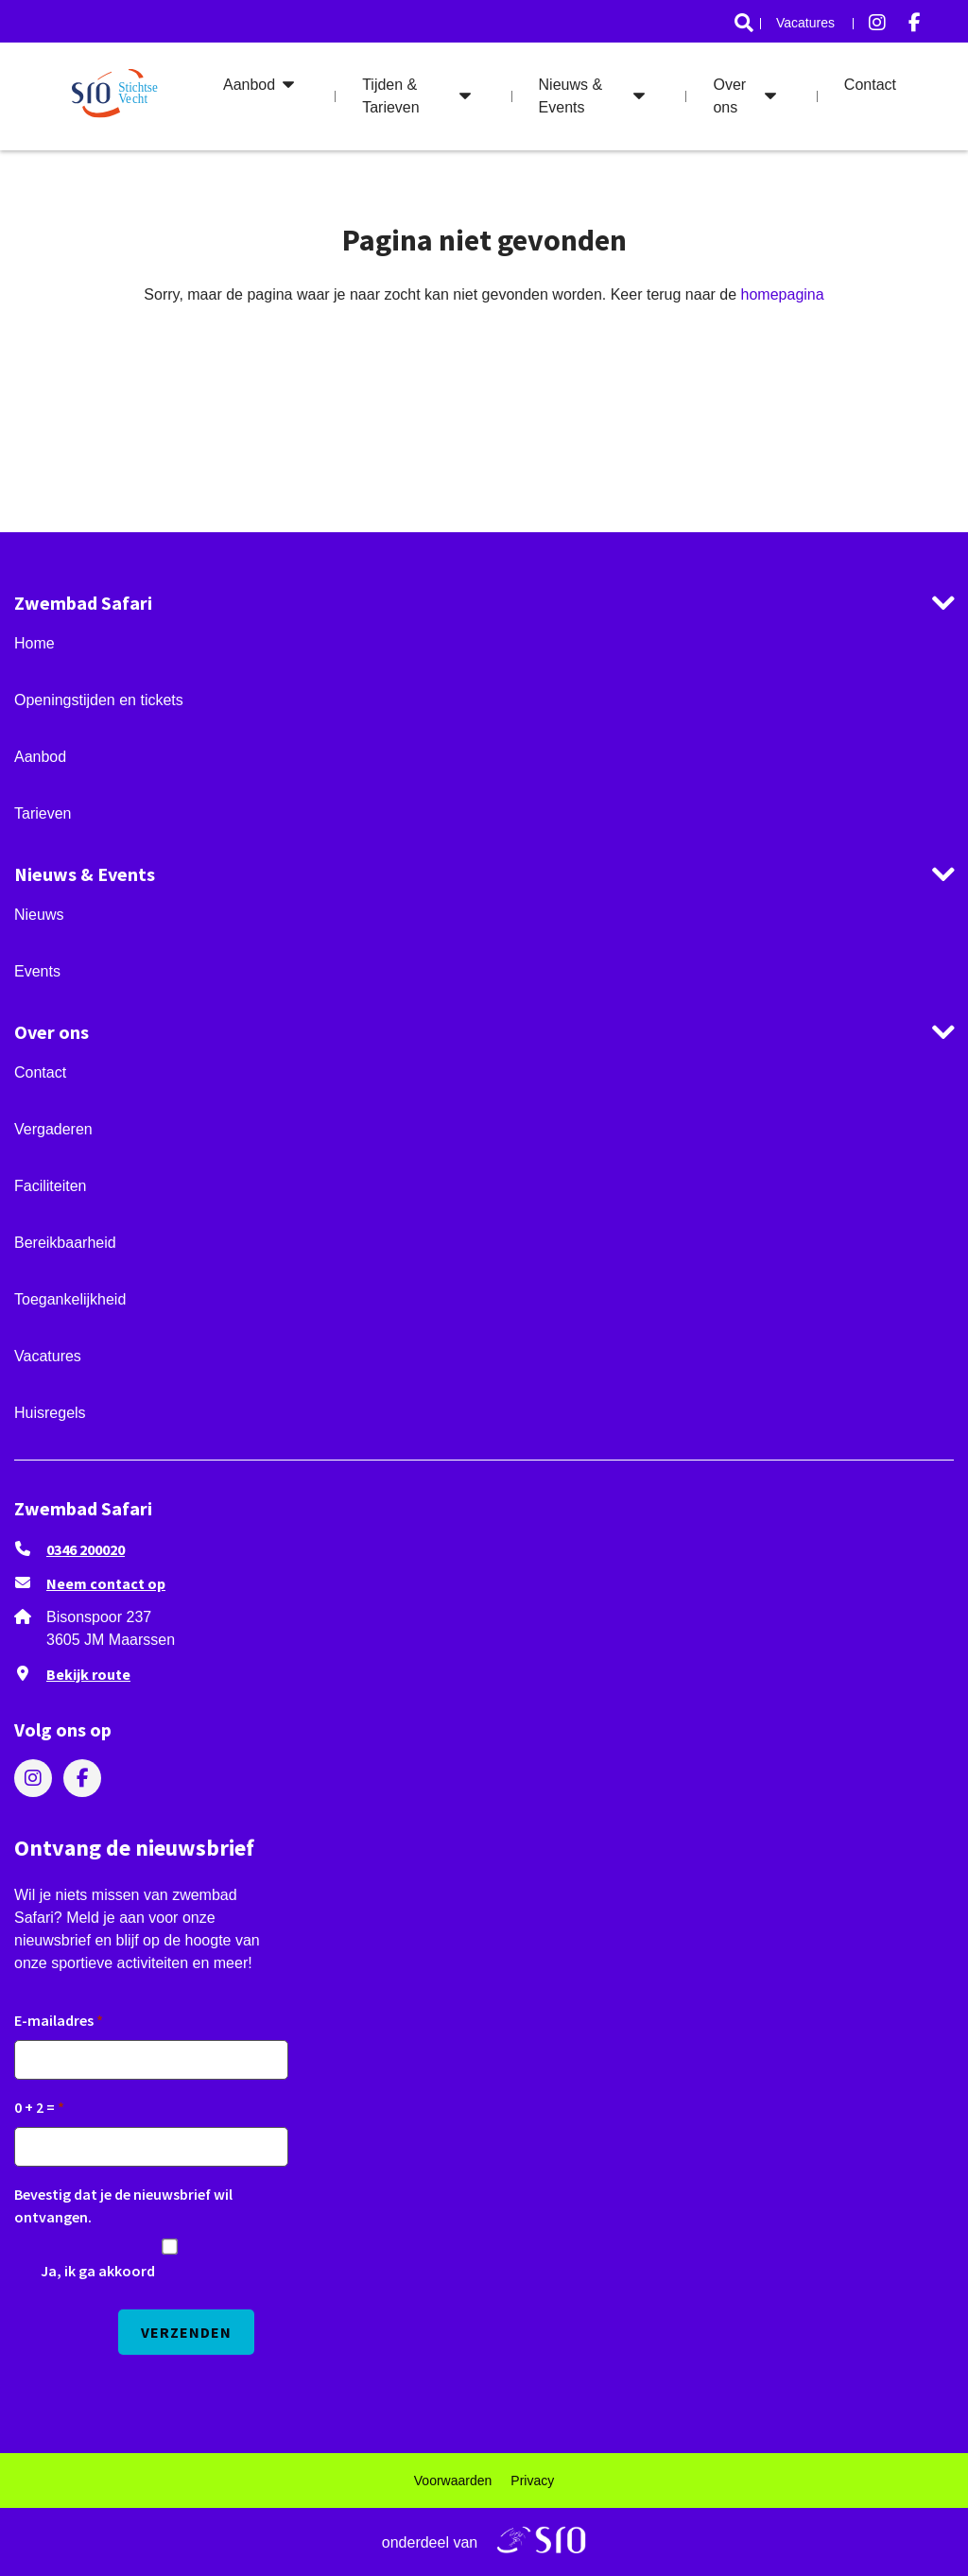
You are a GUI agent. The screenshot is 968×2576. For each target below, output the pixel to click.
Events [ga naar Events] (37, 971)
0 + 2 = (34, 2107)
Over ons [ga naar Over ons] (729, 96)
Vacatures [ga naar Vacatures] (47, 1356)
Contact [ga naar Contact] (870, 85)
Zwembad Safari (83, 602)
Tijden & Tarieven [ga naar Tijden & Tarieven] (390, 96)
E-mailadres (54, 2020)
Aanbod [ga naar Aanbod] (249, 85)
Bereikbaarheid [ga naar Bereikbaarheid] (65, 1243)
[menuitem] (744, 23)
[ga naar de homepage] (118, 97)
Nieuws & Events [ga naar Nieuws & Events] (571, 96)
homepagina (782, 294)
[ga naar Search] (744, 22)
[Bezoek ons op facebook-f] (914, 22)
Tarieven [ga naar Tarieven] (42, 813)
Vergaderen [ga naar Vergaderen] (53, 1129)
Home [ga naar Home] (34, 643)
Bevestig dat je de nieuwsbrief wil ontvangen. (123, 2205)
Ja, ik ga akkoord (98, 2270)
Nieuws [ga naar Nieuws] (38, 915)
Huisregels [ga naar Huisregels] (50, 1413)
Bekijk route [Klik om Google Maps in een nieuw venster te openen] (88, 1674)
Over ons (51, 1032)
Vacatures (805, 22)
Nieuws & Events (84, 874)
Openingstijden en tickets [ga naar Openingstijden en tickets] (98, 700)
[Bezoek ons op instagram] (877, 22)
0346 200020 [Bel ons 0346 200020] (85, 1549)
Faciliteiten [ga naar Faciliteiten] (50, 1186)
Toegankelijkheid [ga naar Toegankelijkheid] (70, 1299)
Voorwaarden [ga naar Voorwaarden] (453, 2480)
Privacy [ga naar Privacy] (532, 2480)
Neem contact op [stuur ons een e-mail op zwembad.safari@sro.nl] (105, 1583)
